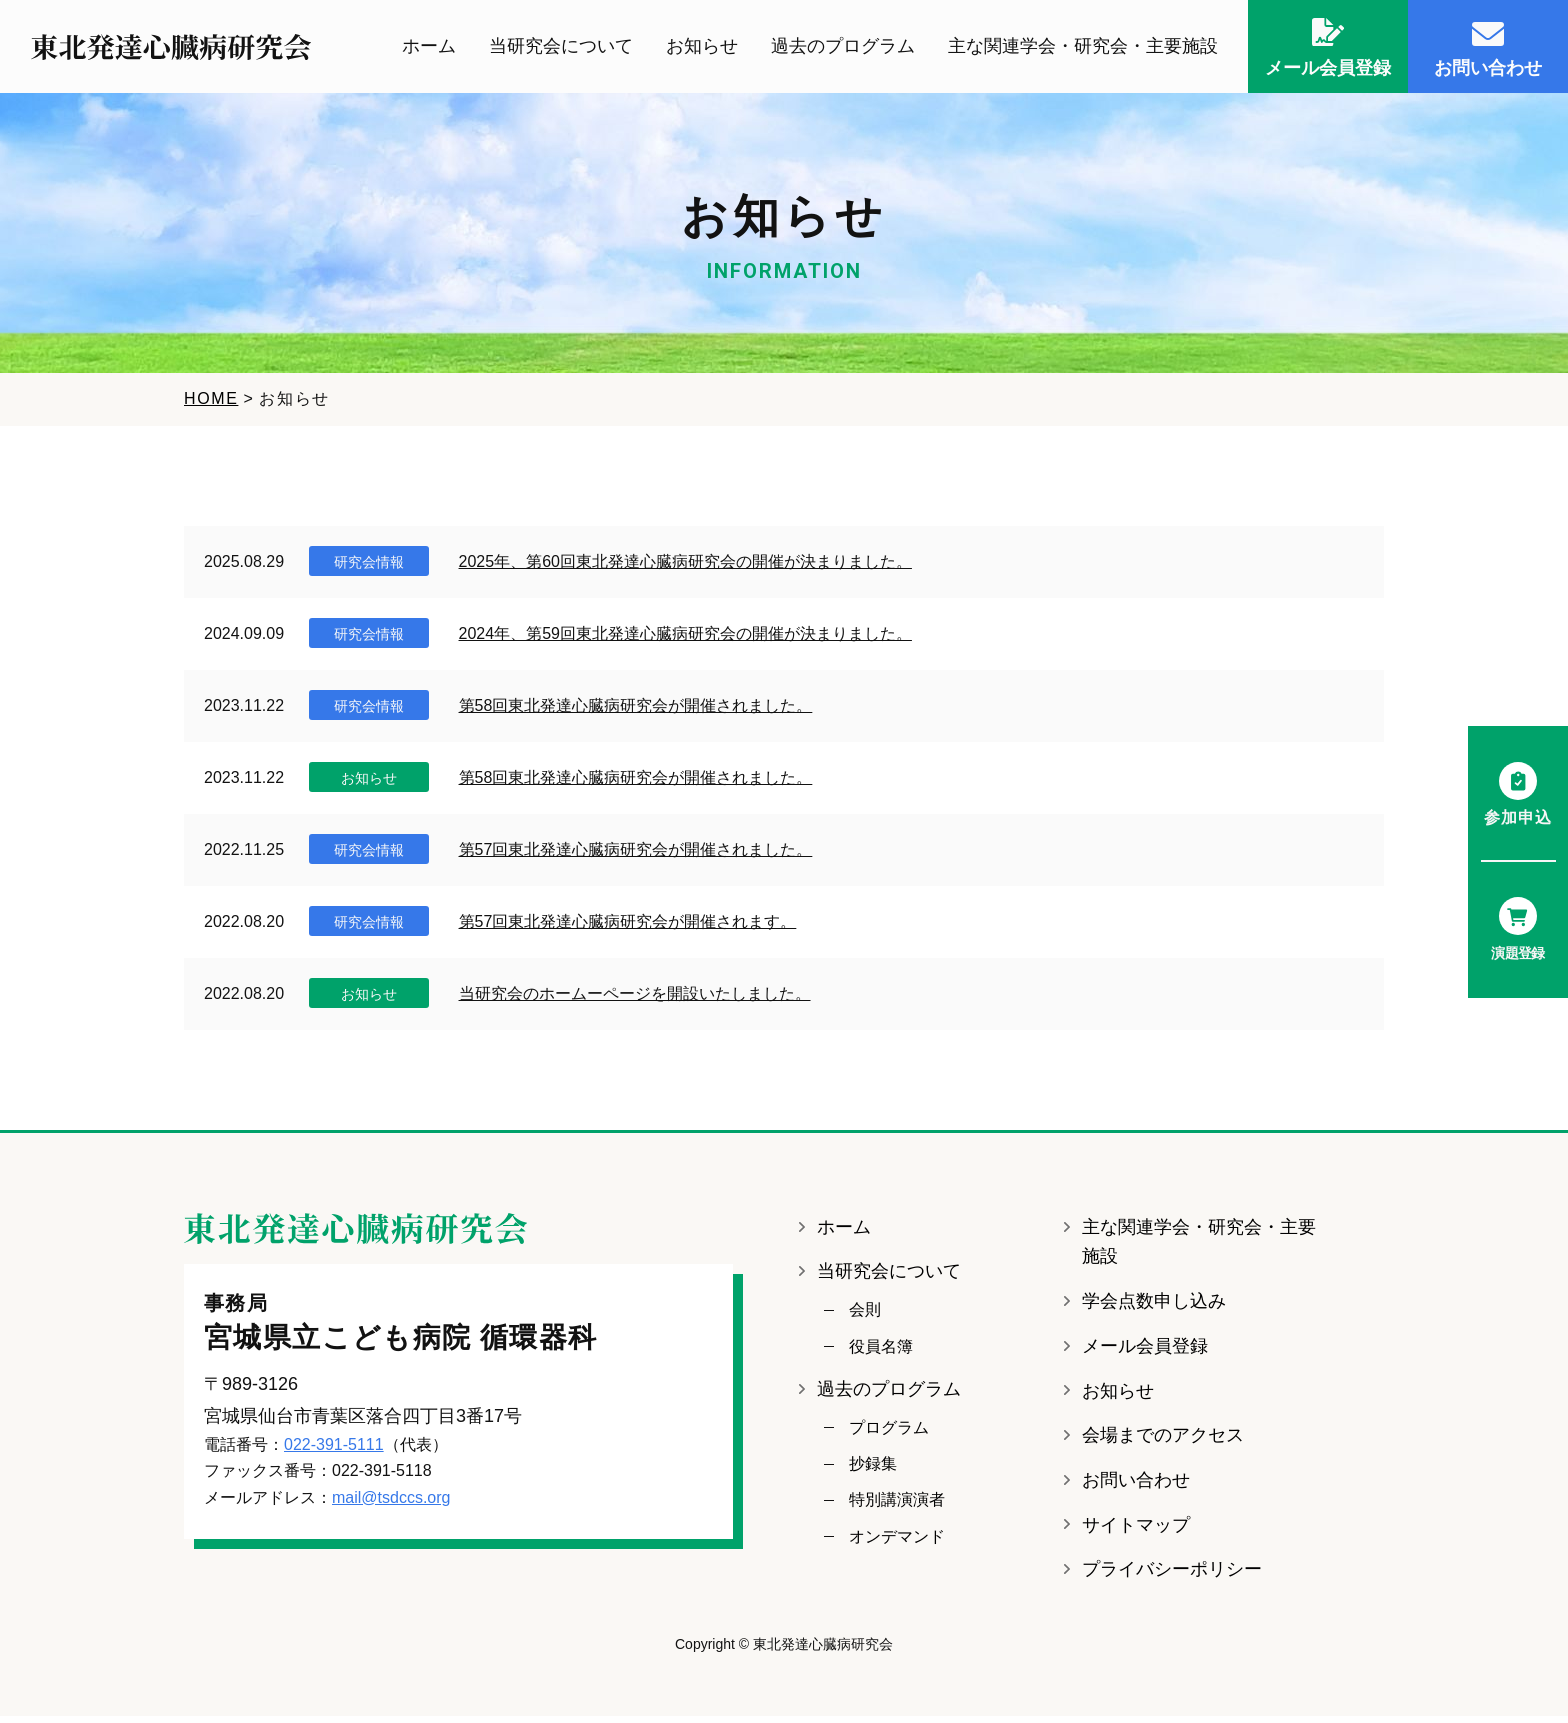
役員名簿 (881, 1352)
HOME (211, 405)
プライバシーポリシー (1172, 1576)
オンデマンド (897, 1542)
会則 (865, 1316)
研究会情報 (369, 568)
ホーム (429, 49)
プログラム (889, 1433)
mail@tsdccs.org (391, 1503)
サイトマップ (1136, 1531)
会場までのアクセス (1163, 1442)
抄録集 (873, 1470)
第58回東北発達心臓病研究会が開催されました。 (636, 711)
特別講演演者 (897, 1506)
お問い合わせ (1136, 1487)
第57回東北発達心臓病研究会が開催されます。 (628, 927)
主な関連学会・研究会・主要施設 (1083, 49)
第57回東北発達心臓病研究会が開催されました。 (636, 855)
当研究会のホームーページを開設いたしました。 (635, 999)
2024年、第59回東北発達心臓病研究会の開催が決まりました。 (685, 639)
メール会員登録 (1145, 1352)
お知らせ (702, 49)
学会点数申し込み (1154, 1308)
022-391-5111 (334, 1450)
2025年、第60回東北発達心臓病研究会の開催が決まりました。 (685, 567)
